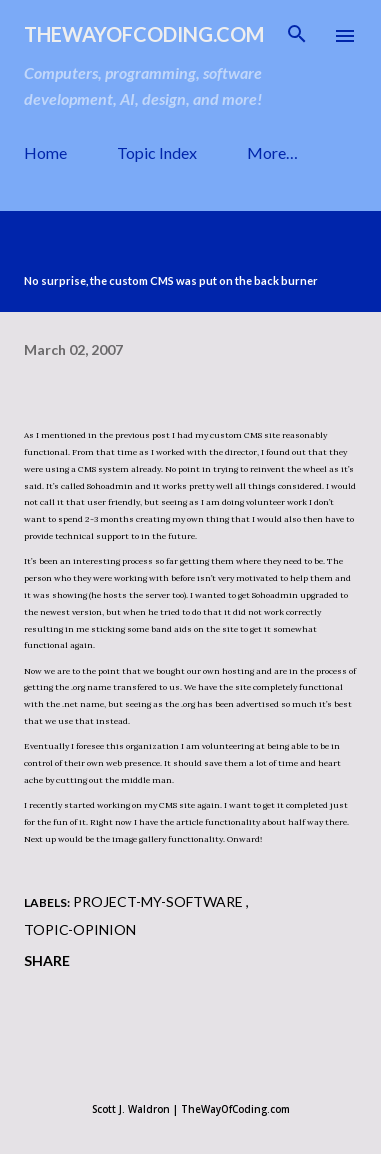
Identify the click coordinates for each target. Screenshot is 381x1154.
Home (45, 152)
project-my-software (159, 901)
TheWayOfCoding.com (144, 34)
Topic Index (157, 152)
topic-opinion (80, 929)
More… (272, 152)
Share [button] (47, 960)
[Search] (297, 36)
